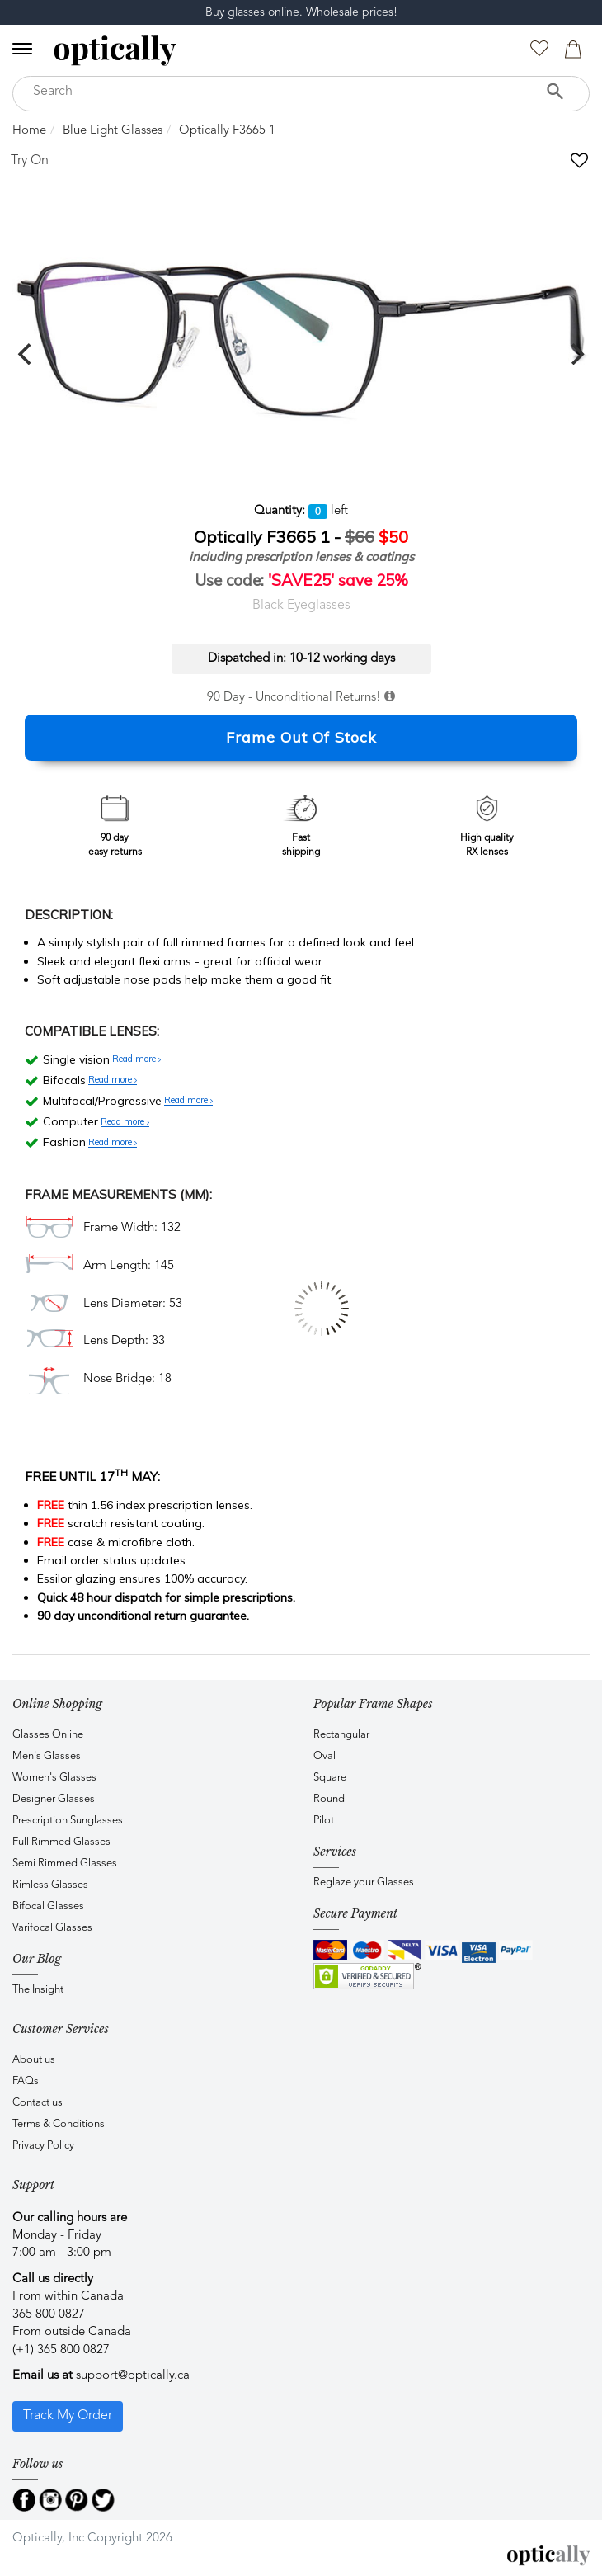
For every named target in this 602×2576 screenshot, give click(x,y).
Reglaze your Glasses (363, 1882)
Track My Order (67, 2416)
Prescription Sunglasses (67, 1820)
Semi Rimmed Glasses (64, 1863)
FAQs (25, 2081)
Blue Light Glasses (112, 131)
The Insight (37, 1989)
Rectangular (341, 1734)
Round (329, 1799)
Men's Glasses (46, 1756)
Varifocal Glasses (52, 1928)
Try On (30, 160)
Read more (136, 1059)
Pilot (323, 1820)
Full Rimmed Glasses (61, 1842)
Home (29, 131)
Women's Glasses (54, 1777)
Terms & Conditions (58, 2124)
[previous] (26, 354)
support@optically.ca (133, 2376)
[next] (575, 354)
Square (329, 1777)
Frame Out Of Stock (301, 737)
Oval (324, 1756)
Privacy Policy (43, 2145)
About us (33, 2060)
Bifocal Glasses (48, 1906)
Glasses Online (47, 1734)
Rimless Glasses (50, 1885)
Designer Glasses (53, 1799)
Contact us (37, 2102)
